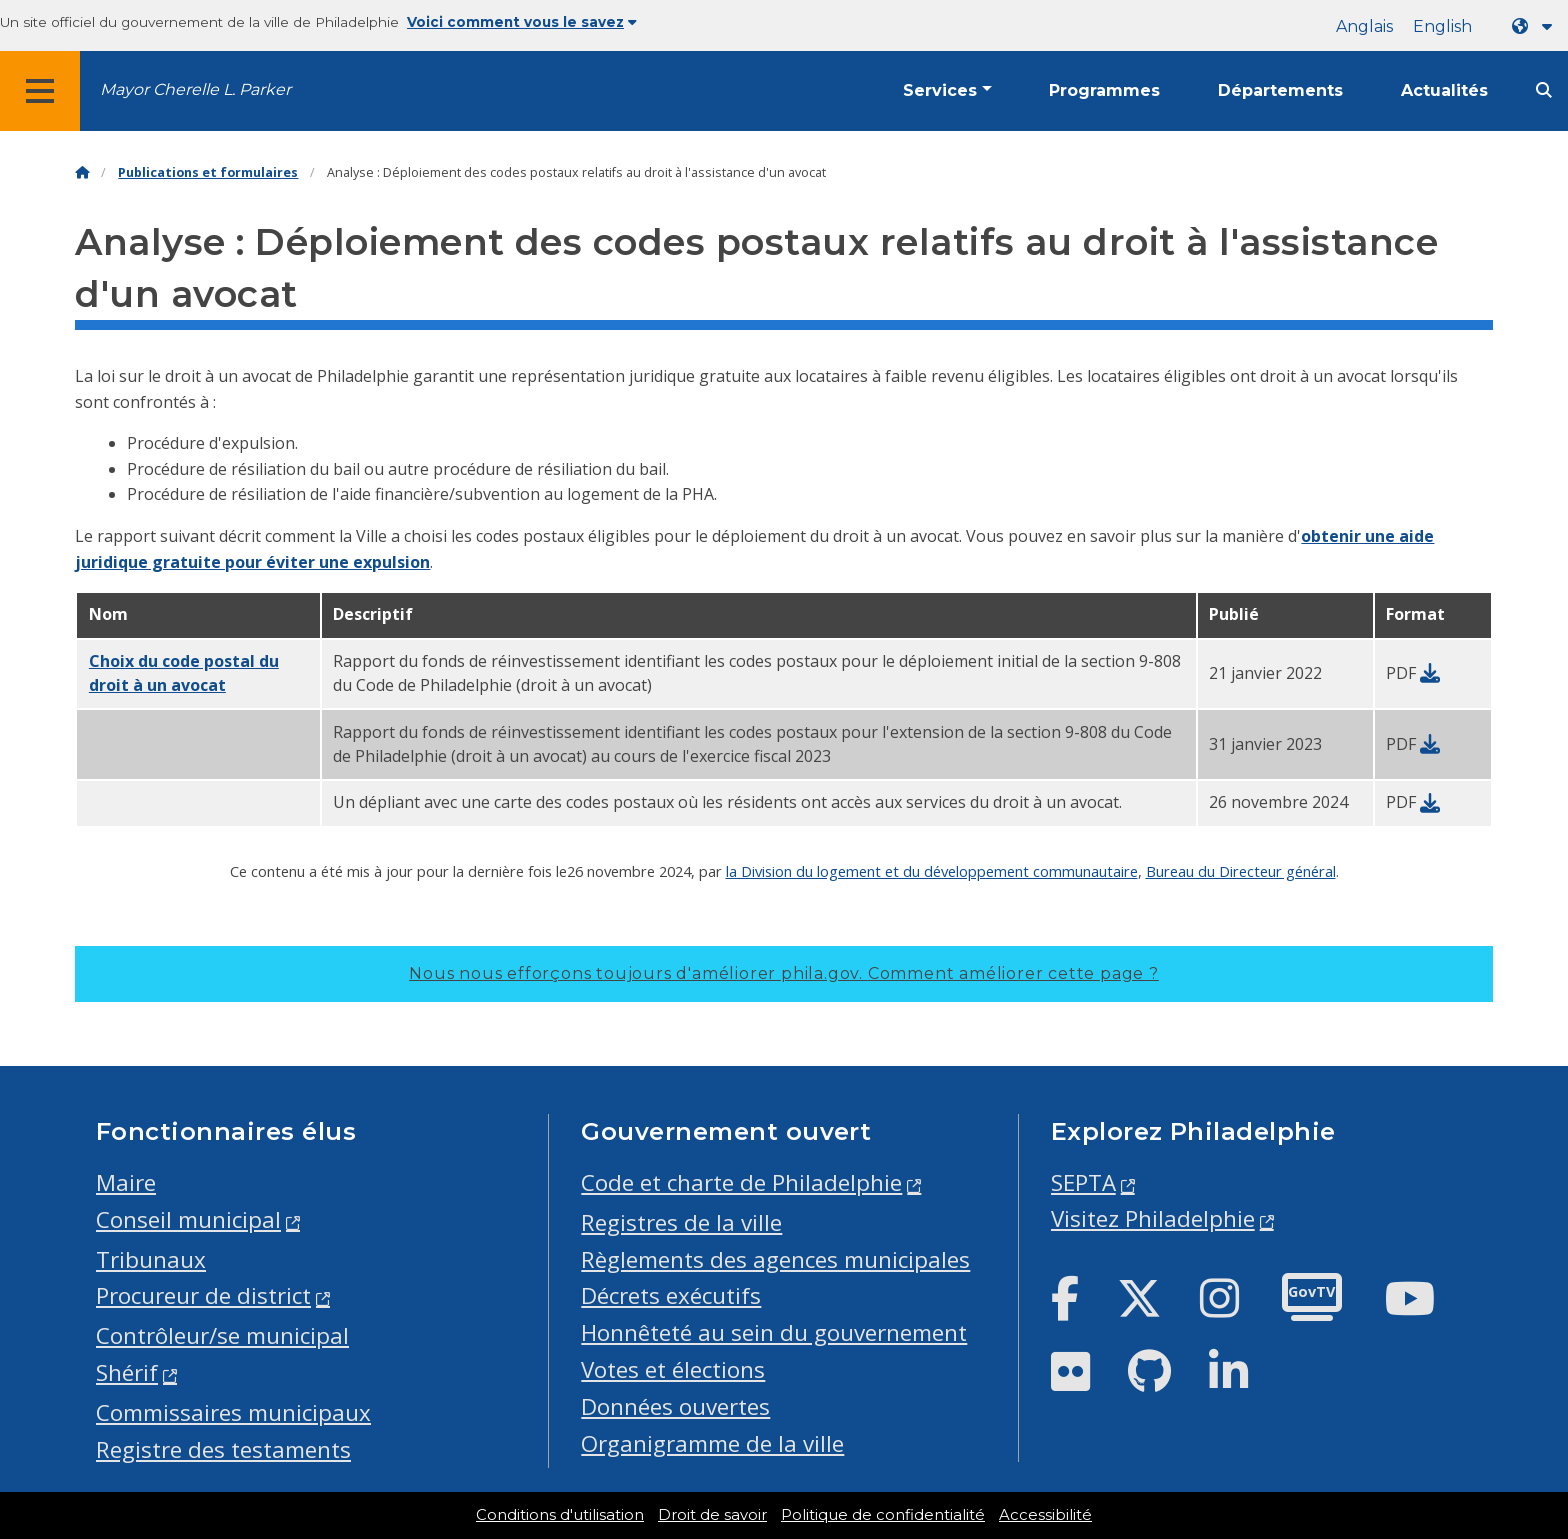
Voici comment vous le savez (522, 22)
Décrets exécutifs (671, 1295)
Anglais (1364, 26)
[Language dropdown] (1536, 26)
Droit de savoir (712, 1515)
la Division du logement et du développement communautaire (932, 871)
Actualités (1444, 90)
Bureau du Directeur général (1241, 871)
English (1442, 26)
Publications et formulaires (208, 172)
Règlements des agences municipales (775, 1259)
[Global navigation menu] (40, 91)
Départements (1280, 90)
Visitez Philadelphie (1153, 1218)
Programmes (1104, 90)
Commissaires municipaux (233, 1412)
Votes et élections (673, 1369)
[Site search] (1544, 90)
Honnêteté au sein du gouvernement (774, 1332)
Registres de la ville (681, 1222)
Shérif (127, 1372)
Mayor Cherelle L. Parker (195, 89)
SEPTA (1083, 1182)
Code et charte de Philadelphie (741, 1182)
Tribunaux (151, 1259)
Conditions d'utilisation (560, 1515)
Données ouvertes (675, 1406)
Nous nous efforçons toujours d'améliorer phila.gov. (784, 973)
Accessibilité (1045, 1515)
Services (940, 90)
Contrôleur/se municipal (222, 1335)
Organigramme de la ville (712, 1443)
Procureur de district (203, 1295)
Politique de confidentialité (883, 1515)
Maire (126, 1182)
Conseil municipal (188, 1219)
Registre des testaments (223, 1449)
